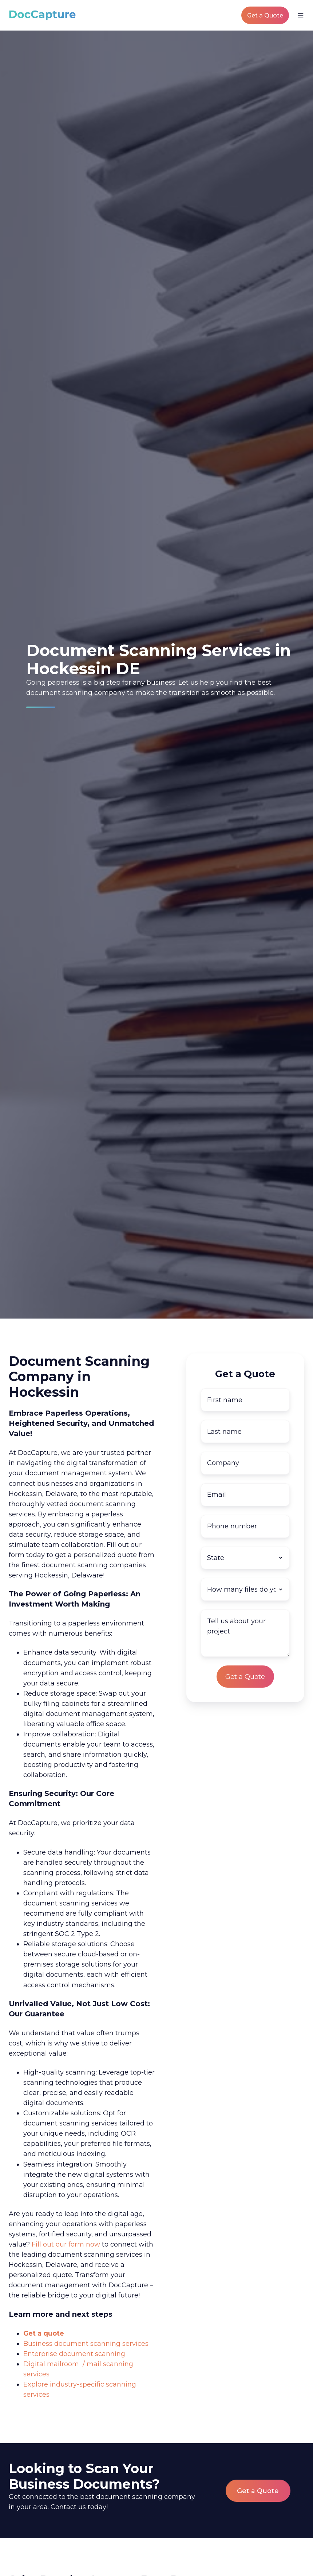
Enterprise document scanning (74, 2354)
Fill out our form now (66, 2244)
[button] (300, 15)
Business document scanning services (85, 2344)
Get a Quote (265, 15)
